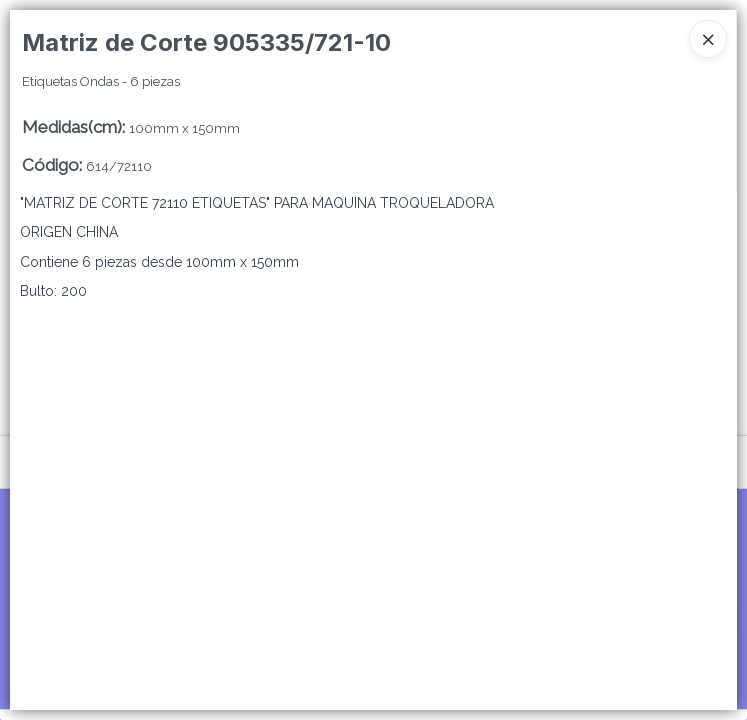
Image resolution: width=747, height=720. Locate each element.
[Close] (708, 39)
